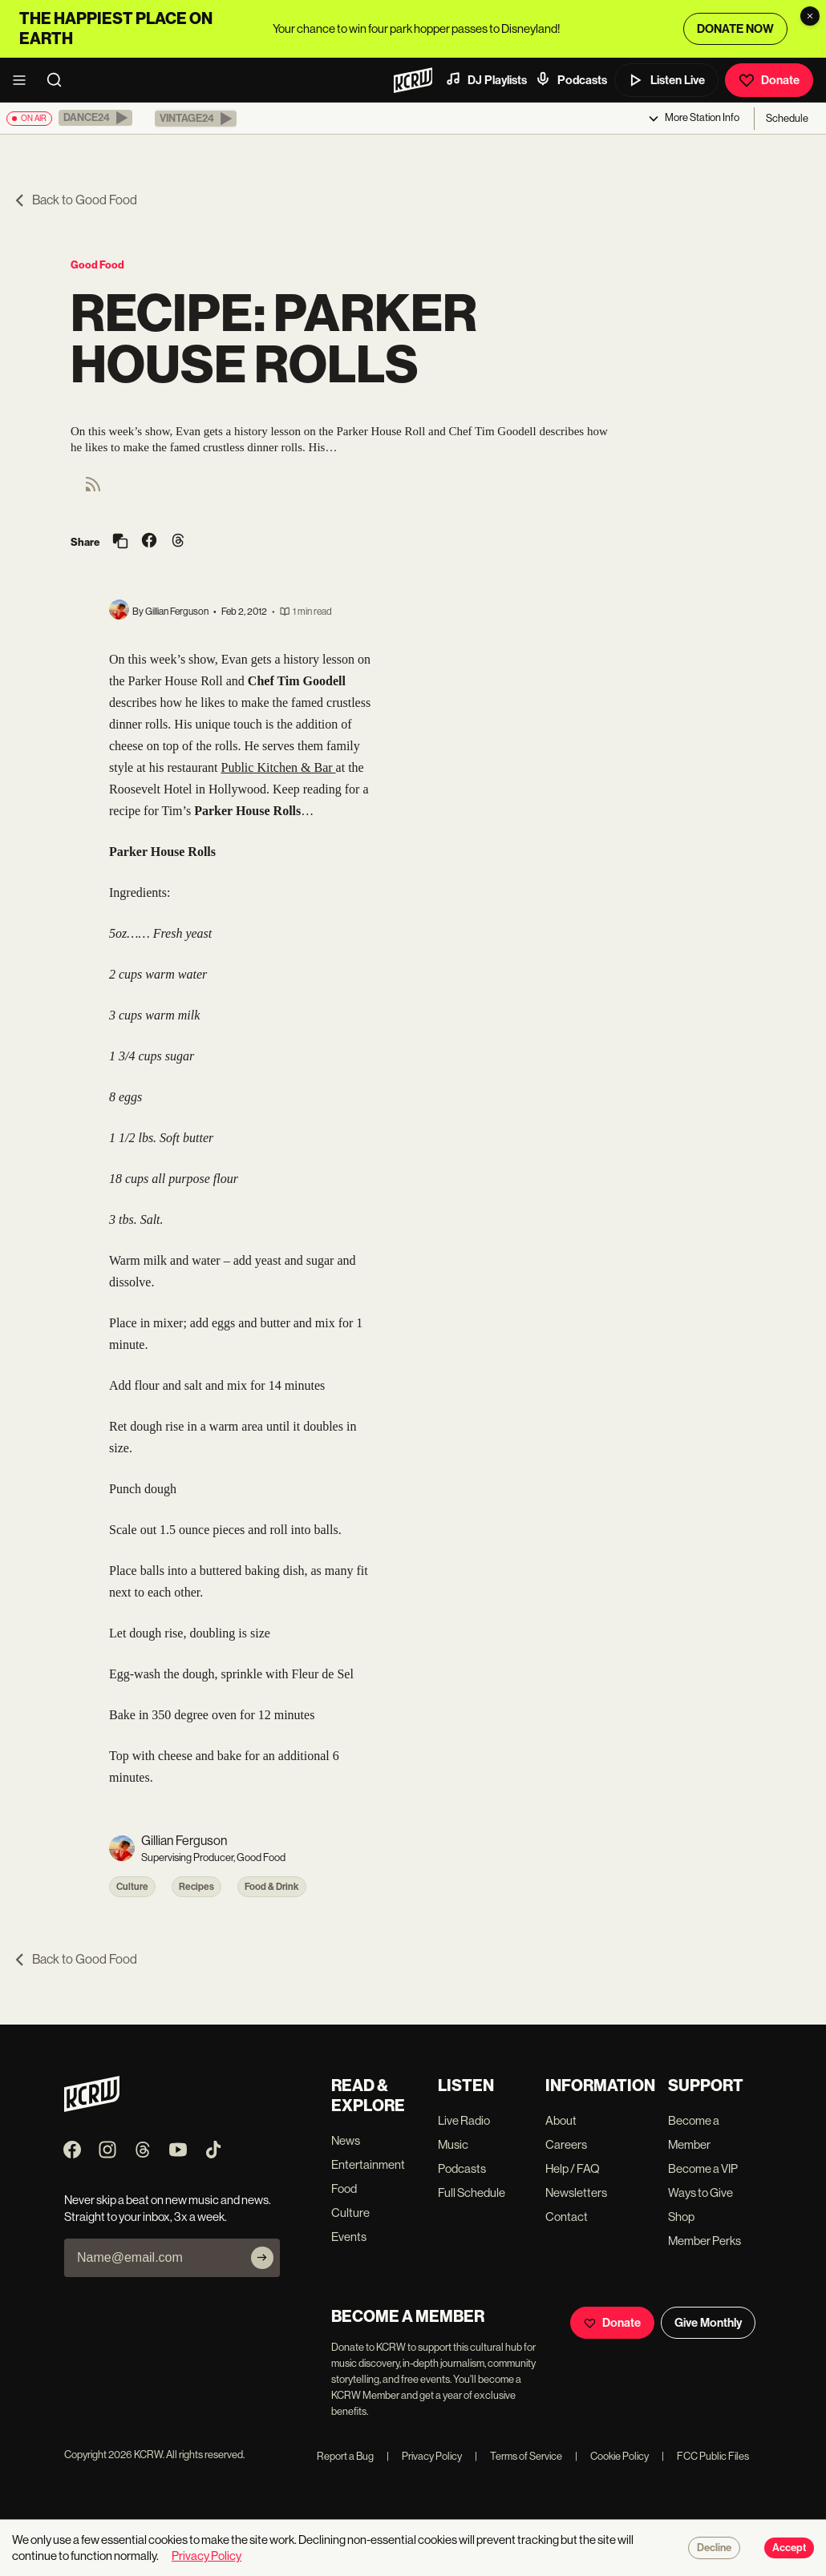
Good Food (97, 265)
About (561, 2120)
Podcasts (571, 79)
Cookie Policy (612, 2456)
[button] (95, 118)
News (345, 2140)
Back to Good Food (75, 200)
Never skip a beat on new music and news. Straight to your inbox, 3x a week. (167, 2208)
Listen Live (666, 80)
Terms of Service (518, 2456)
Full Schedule (471, 2192)
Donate (769, 80)
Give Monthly (708, 2323)
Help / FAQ (572, 2168)
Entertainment (368, 2164)
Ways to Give (700, 2192)
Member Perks (704, 2240)
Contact (566, 2216)
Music (453, 2144)
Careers (566, 2144)
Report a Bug (345, 2456)
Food (344, 2188)
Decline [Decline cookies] (714, 2548)
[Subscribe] (262, 2258)
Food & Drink (272, 1886)
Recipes (196, 1886)
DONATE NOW (735, 29)
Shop (681, 2216)
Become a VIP (703, 2168)
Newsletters (576, 2192)
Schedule (787, 118)
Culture (132, 1886)
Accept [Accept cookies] (789, 2548)
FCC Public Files (705, 2456)
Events (348, 2236)
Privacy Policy (424, 2456)
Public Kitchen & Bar (278, 767)
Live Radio (464, 2120)
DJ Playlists (486, 79)
